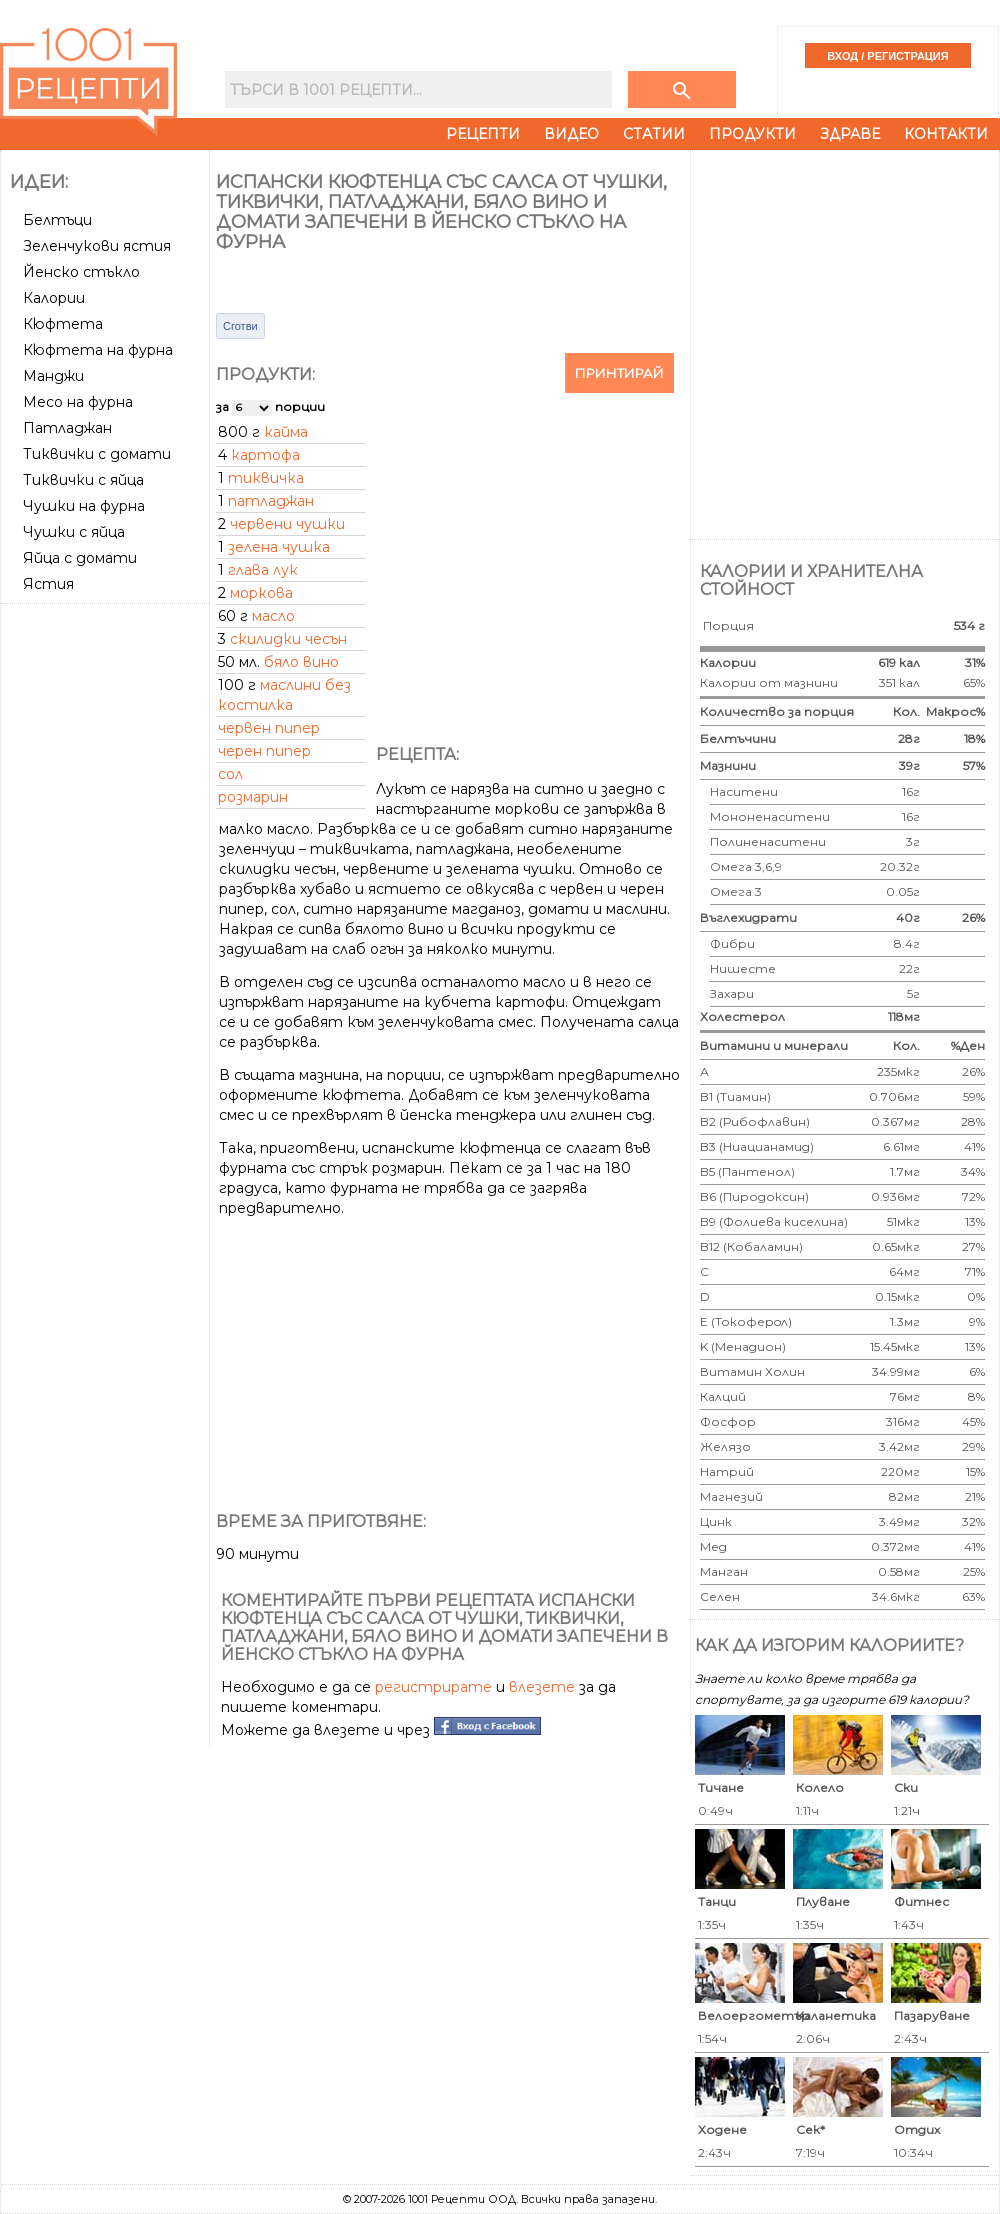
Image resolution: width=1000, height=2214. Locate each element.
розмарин (253, 797)
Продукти (752, 134)
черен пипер (264, 751)
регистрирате (433, 1687)
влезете (542, 1687)
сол (230, 774)
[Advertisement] (217, 342)
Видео (571, 134)
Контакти (946, 134)
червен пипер (269, 728)
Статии (654, 134)
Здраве (850, 134)
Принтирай (619, 373)
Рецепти (483, 134)
